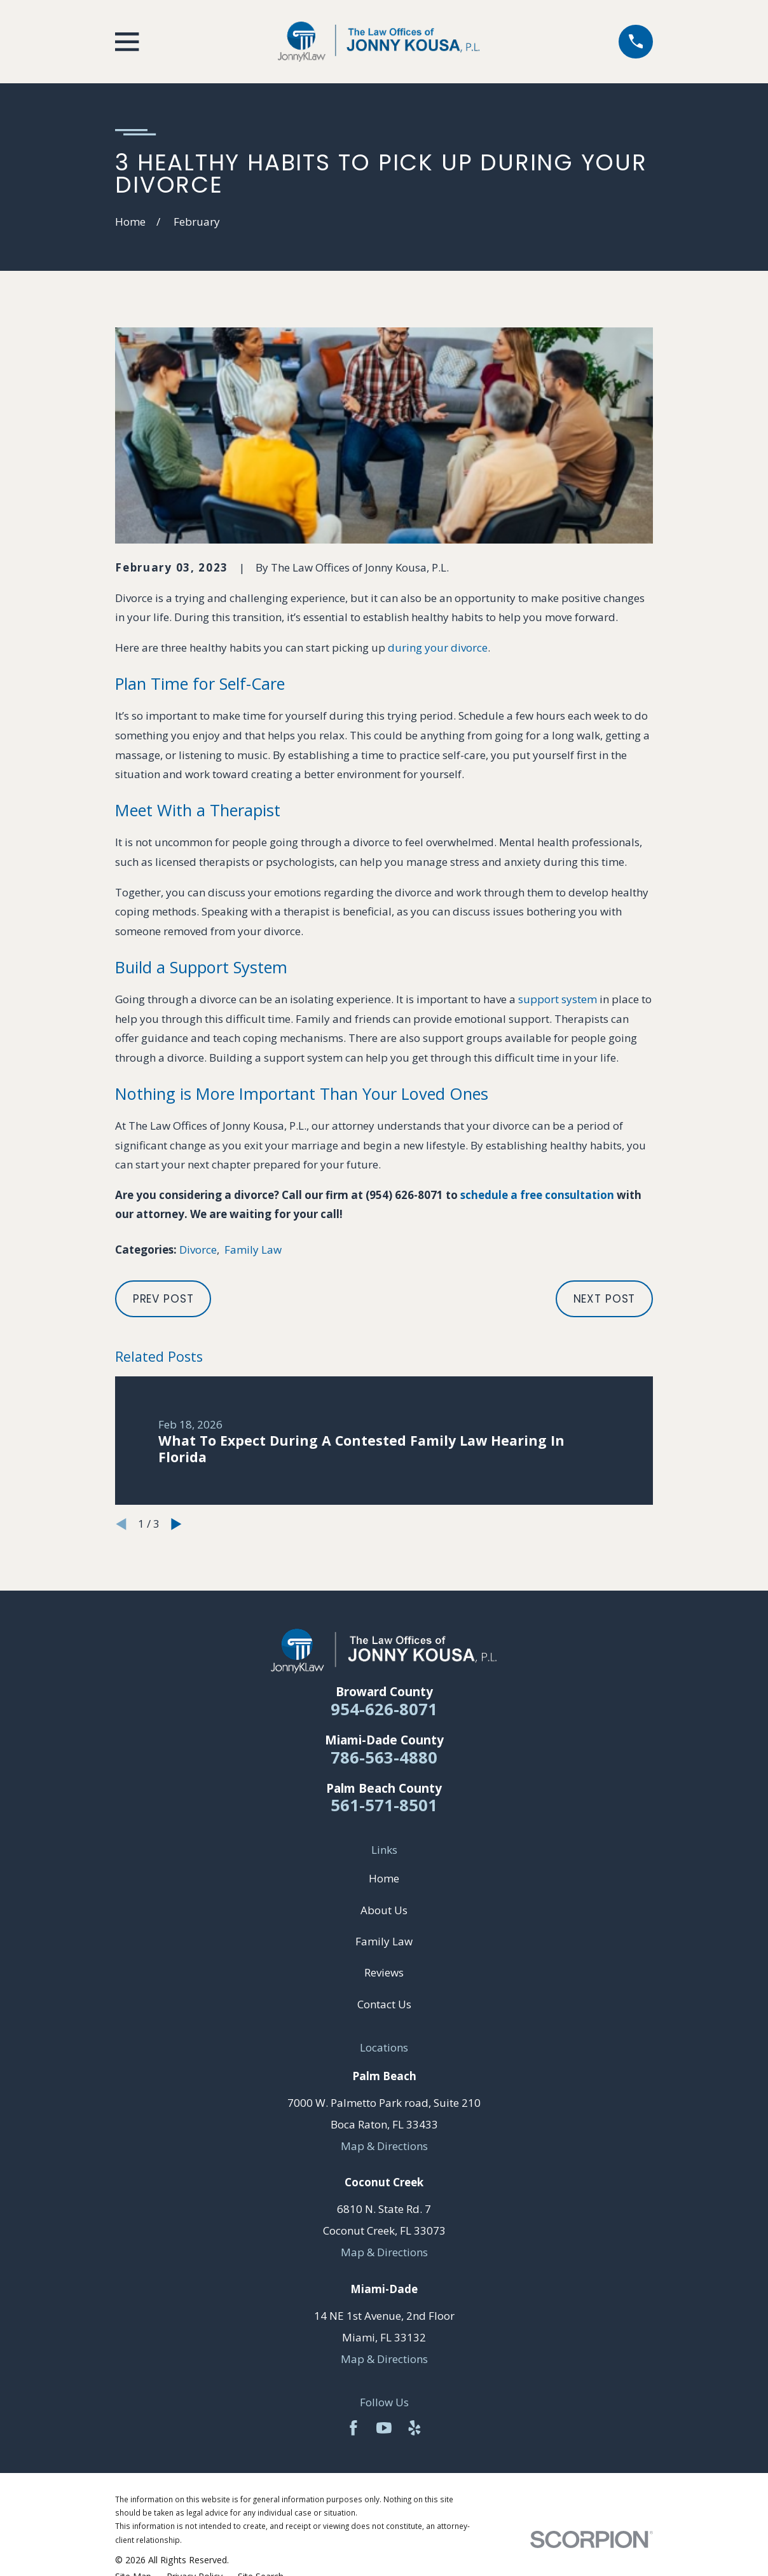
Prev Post (163, 1298)
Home (384, 1878)
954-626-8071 (384, 1709)
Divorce (198, 1249)
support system (557, 999)
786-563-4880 (384, 1757)
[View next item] (176, 1524)
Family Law (253, 1249)
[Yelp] (414, 2428)
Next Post (604, 1298)
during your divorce (438, 647)
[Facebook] (353, 2428)
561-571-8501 (384, 1805)
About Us (384, 1910)
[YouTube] (384, 2428)
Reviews (384, 1972)
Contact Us (384, 2004)
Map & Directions (384, 2146)
